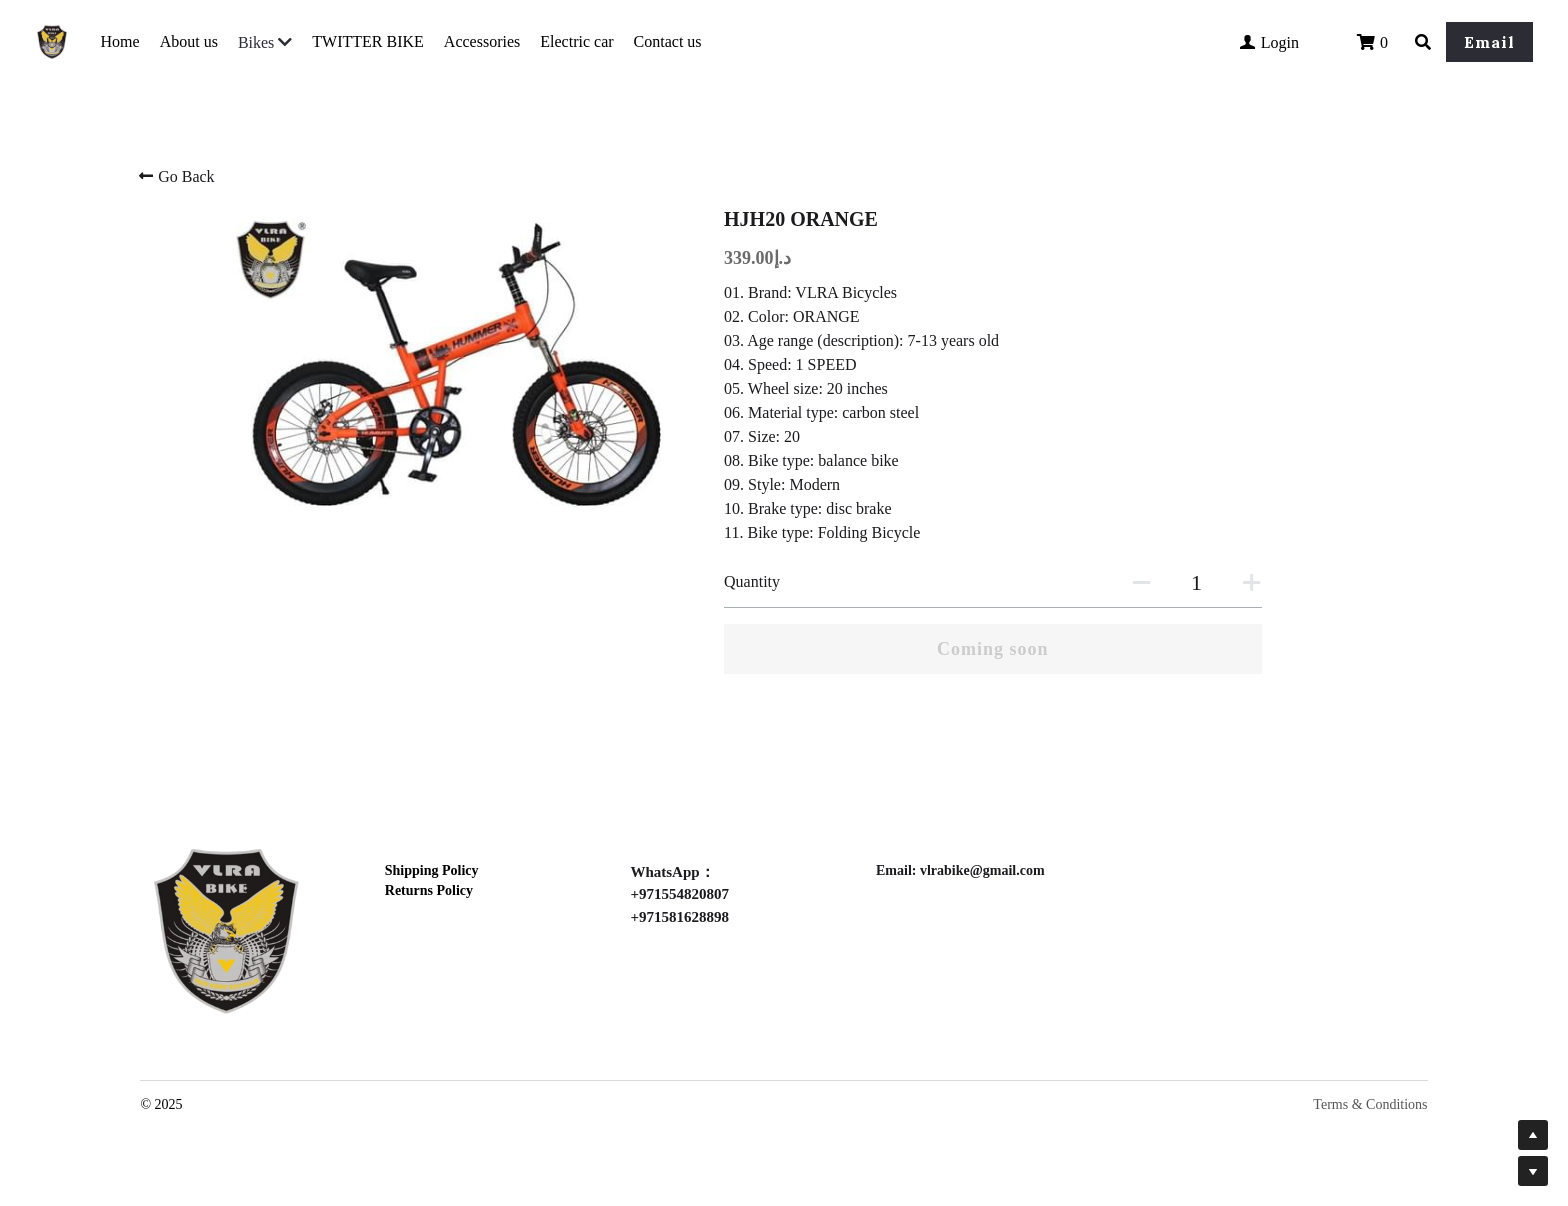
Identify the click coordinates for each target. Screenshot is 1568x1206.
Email (1489, 42)
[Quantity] (1197, 583)
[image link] (226, 927)
